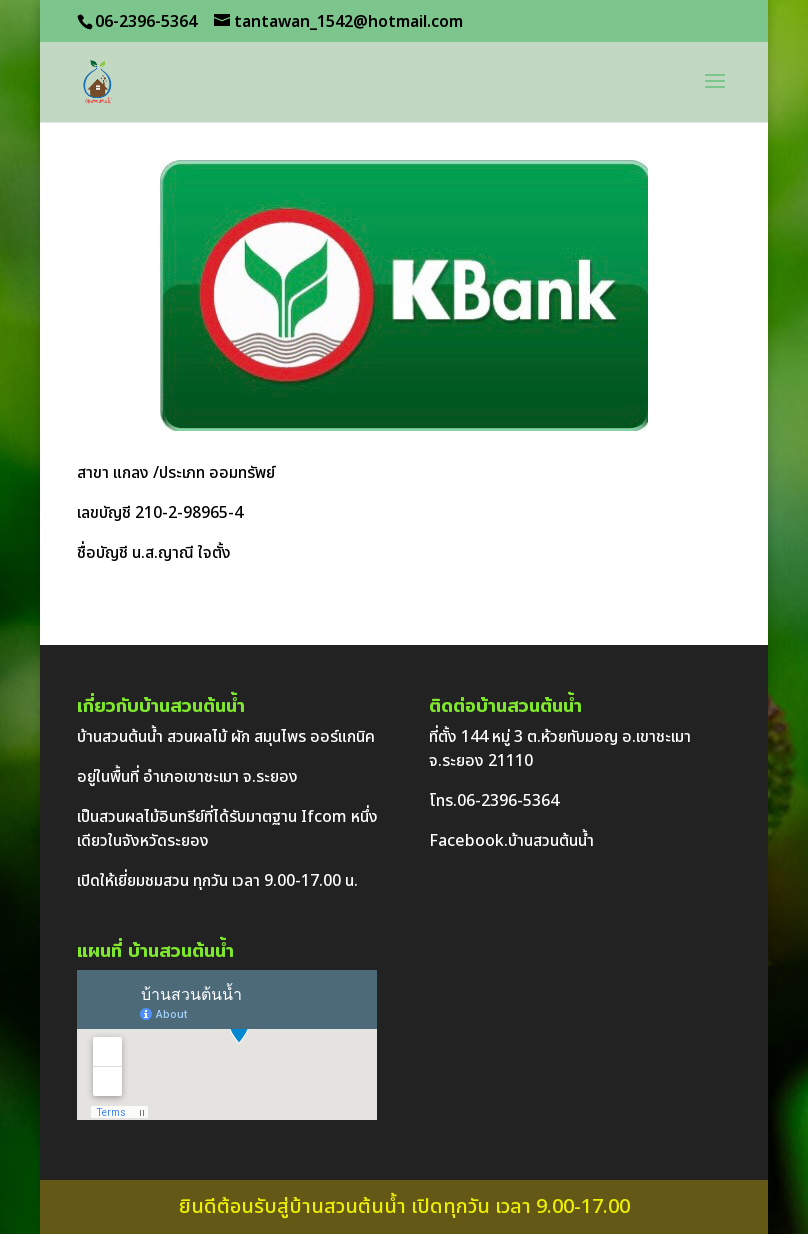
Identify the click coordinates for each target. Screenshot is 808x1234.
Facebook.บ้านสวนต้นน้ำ (511, 841)
